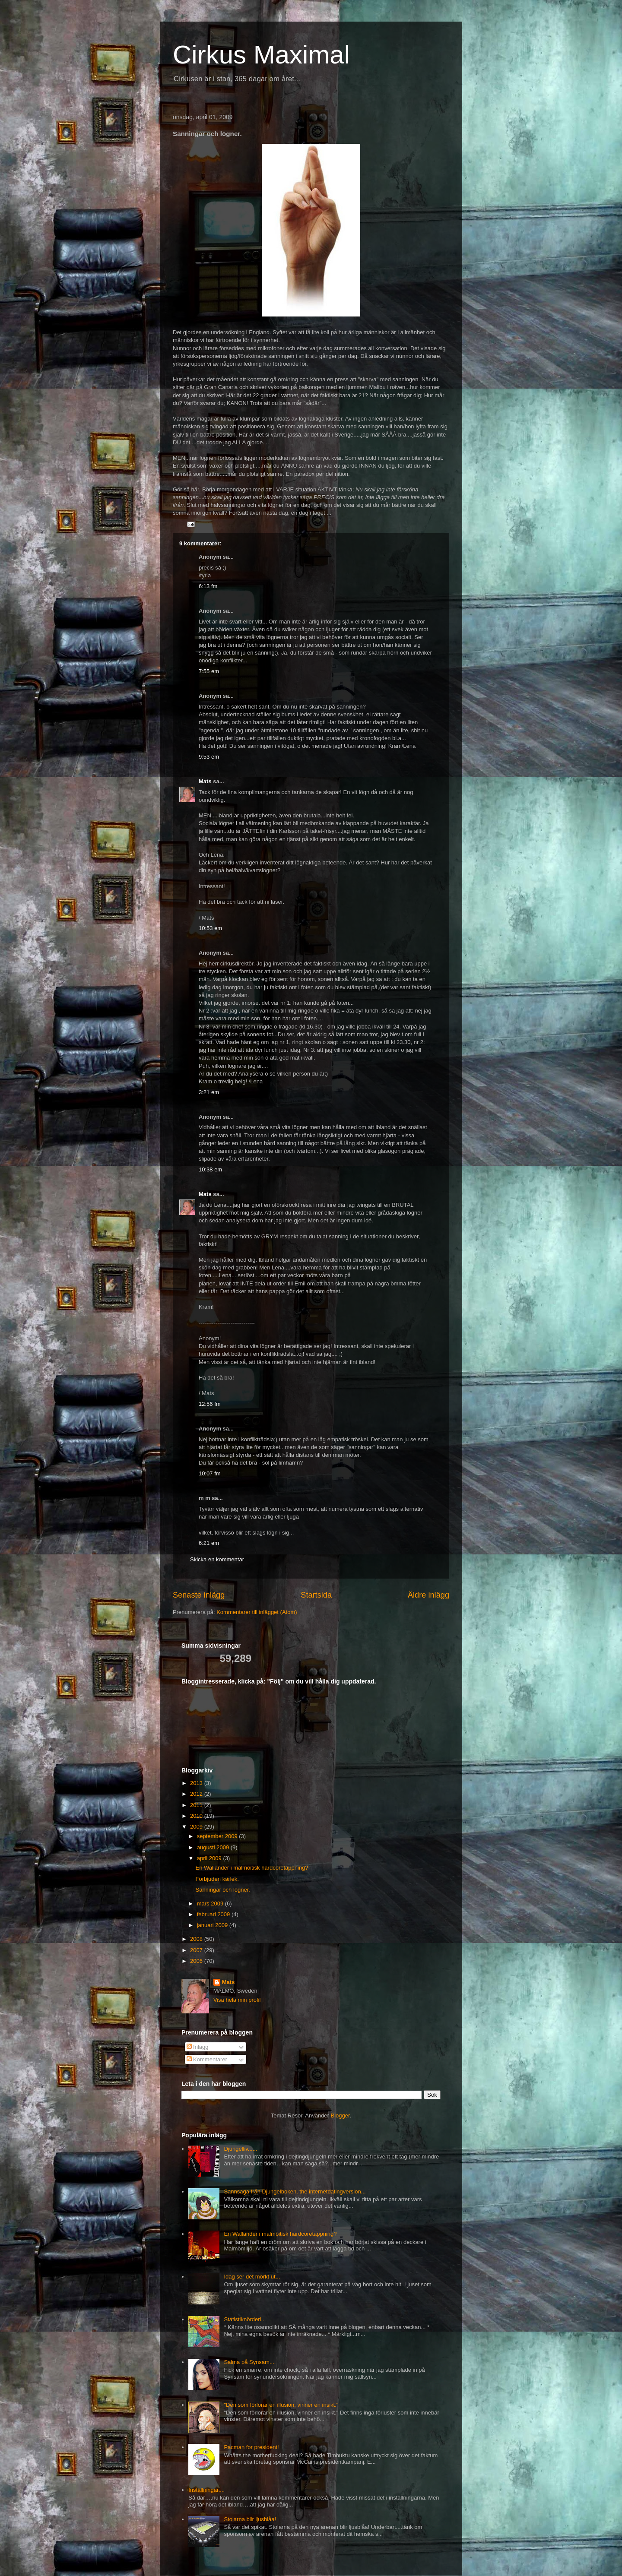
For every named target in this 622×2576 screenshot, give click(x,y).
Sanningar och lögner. (222, 1889)
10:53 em (210, 928)
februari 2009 (214, 1914)
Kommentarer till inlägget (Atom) (256, 1612)
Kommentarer (207, 2059)
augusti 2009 (214, 1847)
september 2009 (218, 1836)
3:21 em (209, 1092)
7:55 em (209, 671)
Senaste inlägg (199, 1595)
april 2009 (210, 1858)
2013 (197, 1783)
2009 (197, 1826)
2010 (197, 1816)
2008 (197, 1939)
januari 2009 (213, 1925)
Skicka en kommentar (217, 1559)
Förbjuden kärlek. (216, 1879)
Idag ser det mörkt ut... (252, 2276)
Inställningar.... (206, 2490)
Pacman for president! (251, 2447)
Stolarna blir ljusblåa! (250, 2519)
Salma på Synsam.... (250, 2362)
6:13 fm (208, 586)
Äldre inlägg (428, 1595)
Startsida (316, 1595)
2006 (197, 1961)
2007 (197, 1950)
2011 (197, 1805)
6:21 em (209, 1543)
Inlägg (198, 2047)
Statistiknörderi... (245, 2319)
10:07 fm (210, 1473)
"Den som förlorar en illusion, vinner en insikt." (281, 2405)
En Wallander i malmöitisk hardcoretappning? (251, 1867)
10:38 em (210, 1169)
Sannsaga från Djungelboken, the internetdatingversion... (294, 2191)
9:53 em (209, 756)
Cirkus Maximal (261, 54)
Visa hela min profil (237, 2000)
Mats (205, 781)
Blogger (340, 2115)
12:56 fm (210, 1404)
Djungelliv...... (240, 2149)
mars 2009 (211, 1903)
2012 (197, 1794)
